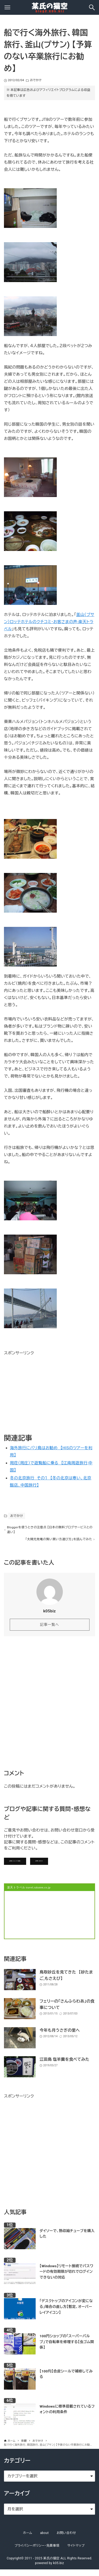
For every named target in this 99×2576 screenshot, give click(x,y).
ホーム (27, 2539)
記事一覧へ (49, 1628)
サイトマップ (75, 2552)
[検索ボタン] (92, 7)
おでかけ (35, 80)
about (44, 2539)
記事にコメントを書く (28, 1866)
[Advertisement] (43, 1390)
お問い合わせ (73, 1866)
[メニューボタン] (7, 7)
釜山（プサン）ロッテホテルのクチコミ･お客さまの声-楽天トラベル (49, 621)
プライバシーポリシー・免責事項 (37, 2552)
